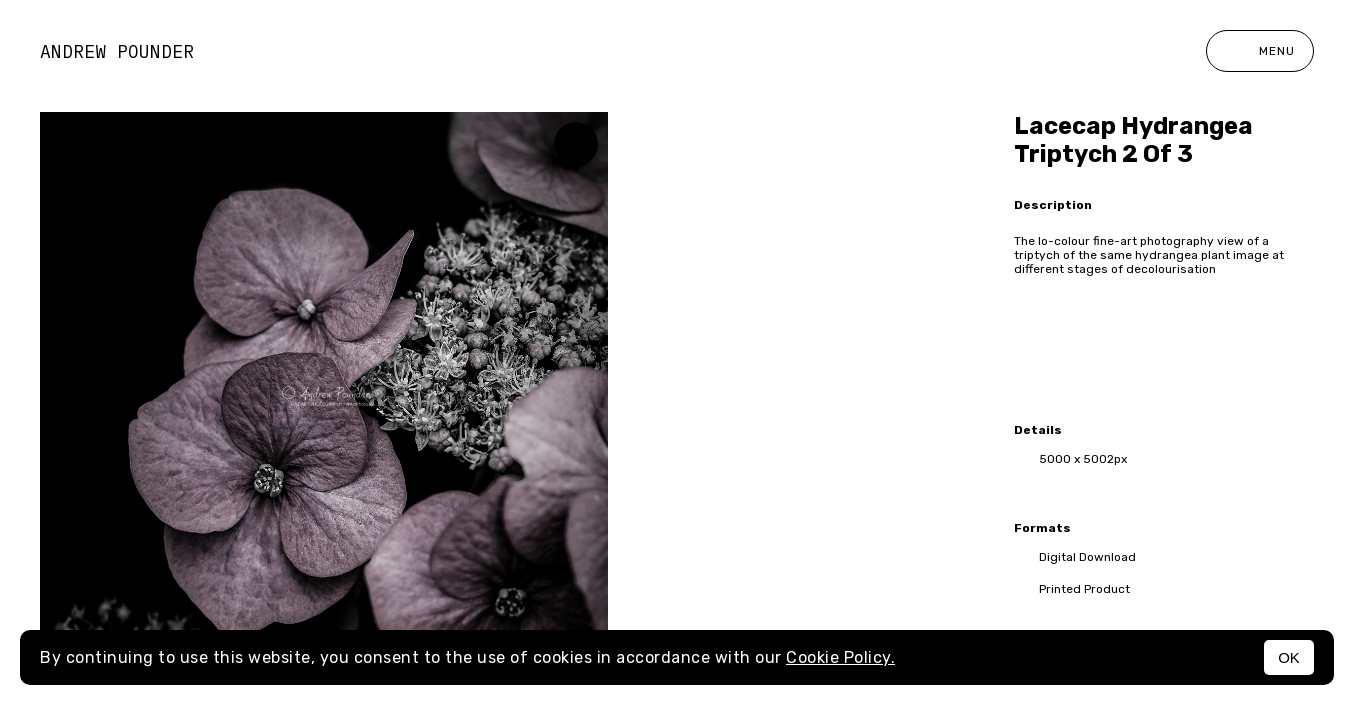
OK (1289, 657)
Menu (1260, 51)
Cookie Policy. (840, 657)
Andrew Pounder (117, 51)
